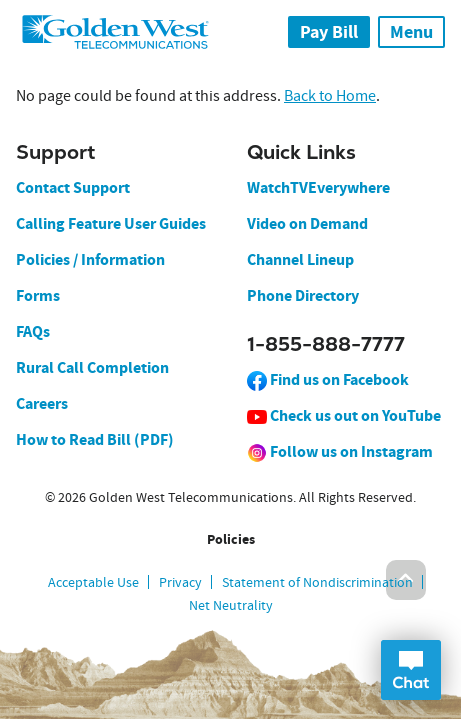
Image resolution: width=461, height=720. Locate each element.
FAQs (33, 331)
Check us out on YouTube (344, 415)
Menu (411, 32)
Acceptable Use (93, 582)
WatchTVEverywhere (318, 187)
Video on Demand (307, 223)
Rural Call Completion (92, 367)
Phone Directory (303, 295)
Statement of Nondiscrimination (317, 582)
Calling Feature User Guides (111, 223)
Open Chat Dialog (411, 670)
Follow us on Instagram (340, 451)
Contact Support (73, 187)
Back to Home (330, 96)
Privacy (180, 582)
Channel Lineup (300, 259)
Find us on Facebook (328, 379)
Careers (42, 403)
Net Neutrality (231, 605)
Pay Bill (329, 32)
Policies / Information (90, 259)
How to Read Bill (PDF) (95, 439)
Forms (38, 295)
